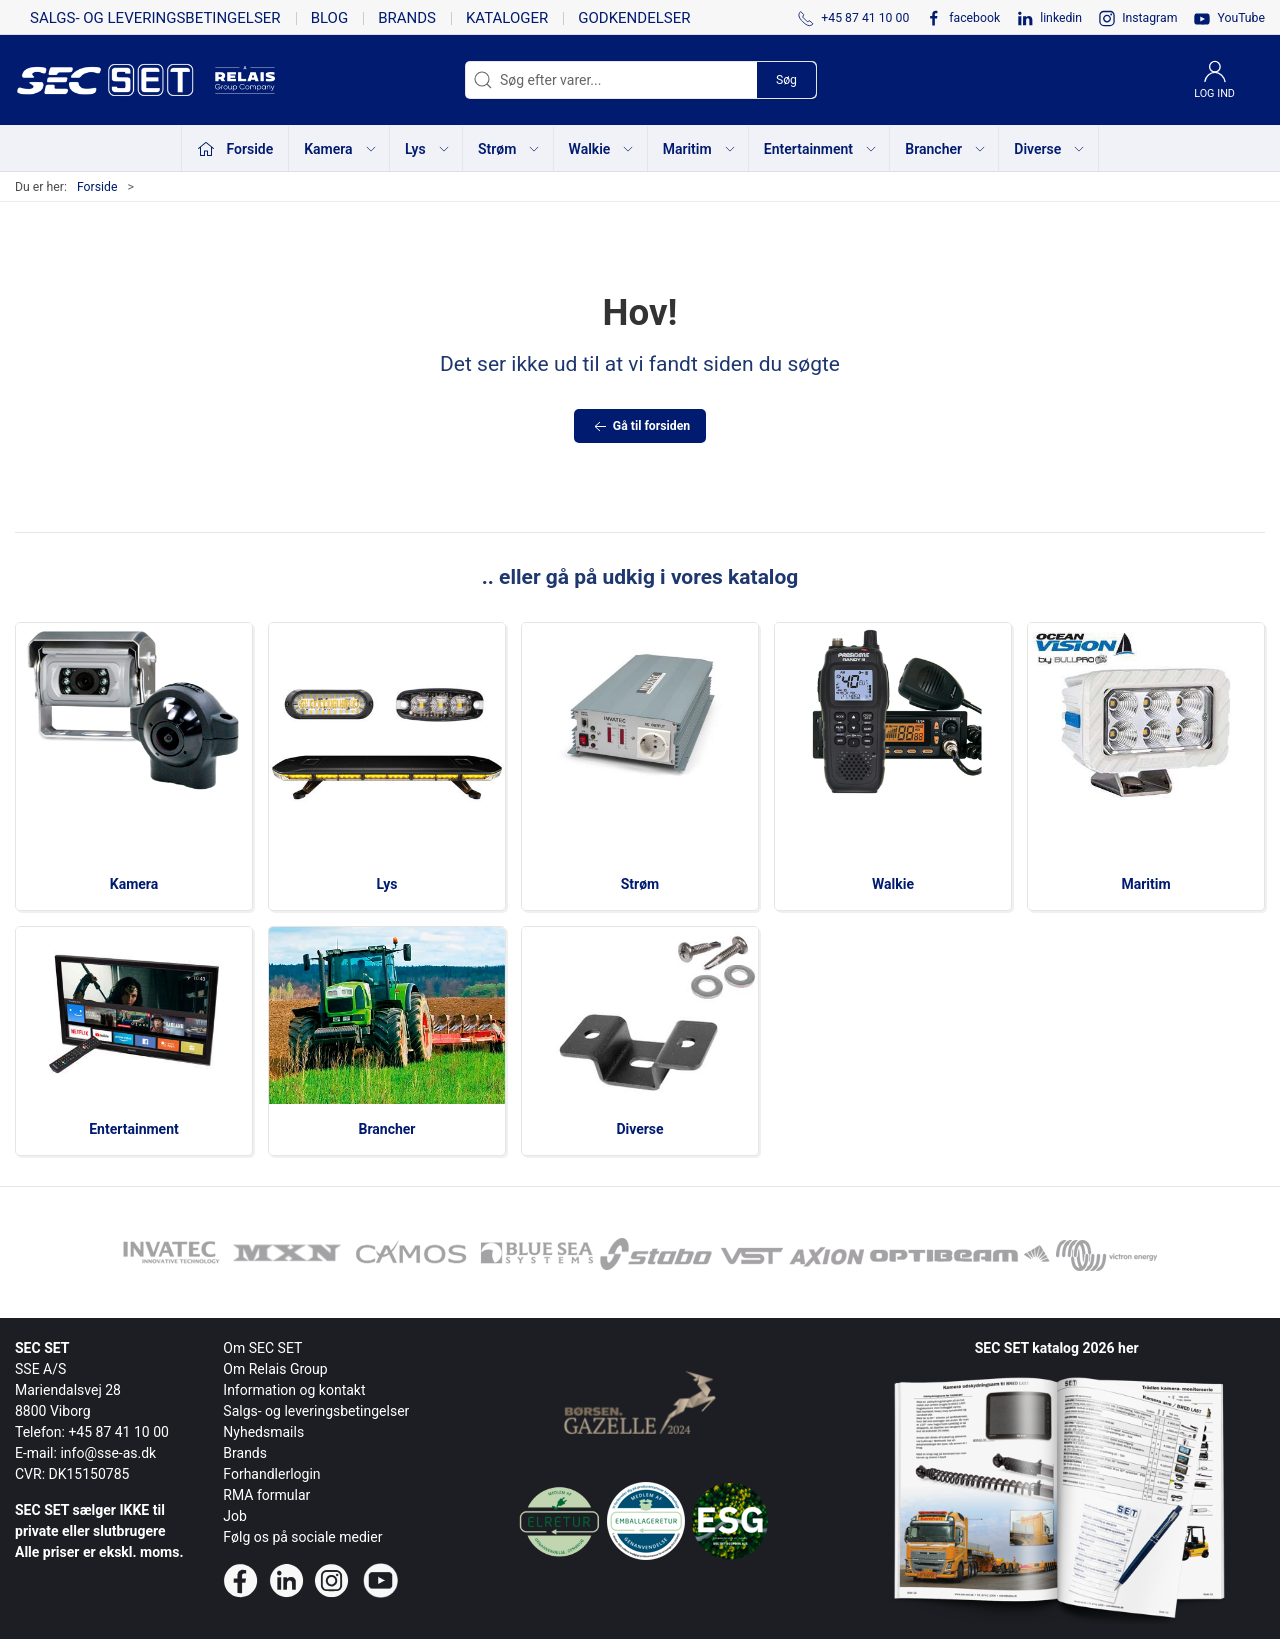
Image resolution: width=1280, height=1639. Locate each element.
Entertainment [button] (821, 149)
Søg (786, 80)
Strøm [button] (509, 149)
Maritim (1145, 884)
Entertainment (134, 1129)
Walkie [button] (602, 149)
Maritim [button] (700, 149)
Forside (97, 187)
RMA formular (266, 1495)
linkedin (1061, 18)
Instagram (1149, 18)
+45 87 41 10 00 (118, 1432)
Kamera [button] (340, 149)
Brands (407, 18)
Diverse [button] (1050, 149)
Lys (387, 884)
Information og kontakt (294, 1390)
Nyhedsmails (263, 1432)
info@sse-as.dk (108, 1453)
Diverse (639, 1129)
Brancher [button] (946, 149)
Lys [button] (428, 149)
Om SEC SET (262, 1348)
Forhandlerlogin (271, 1474)
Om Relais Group (275, 1369)
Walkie (893, 884)
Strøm (640, 884)
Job (235, 1516)
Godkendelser (634, 18)
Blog (330, 18)
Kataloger (507, 18)
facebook (974, 18)
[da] (115, 80)
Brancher (387, 1129)
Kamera (134, 884)
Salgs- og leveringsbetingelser (155, 18)
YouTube (1241, 18)
